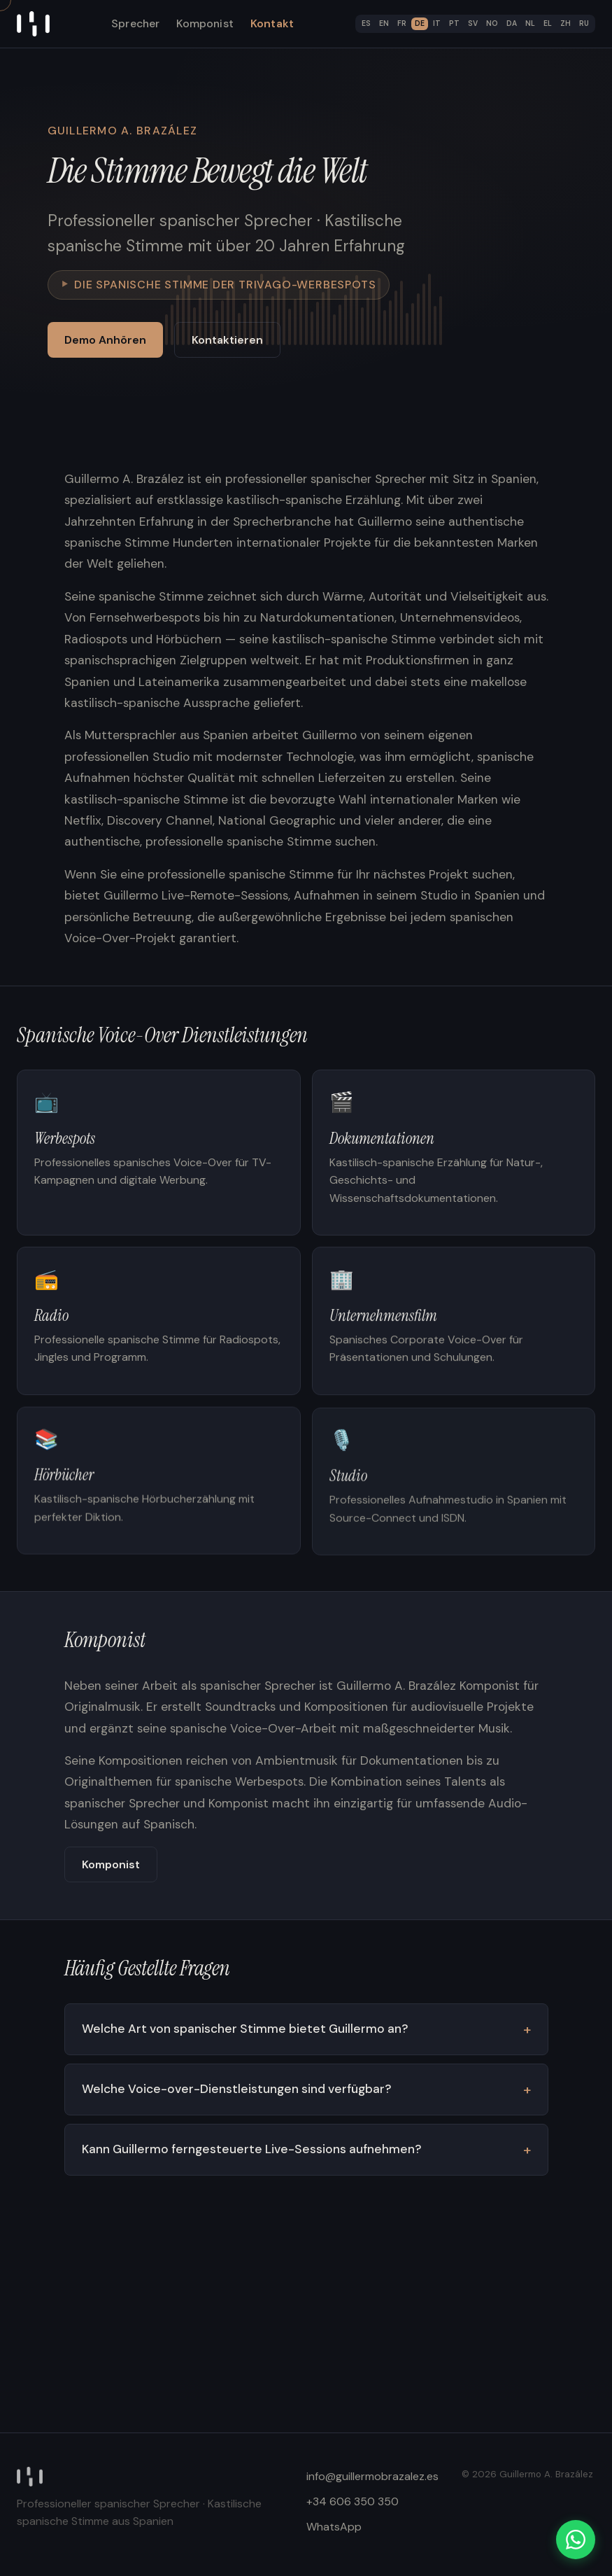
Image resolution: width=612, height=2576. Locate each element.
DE (420, 23)
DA (511, 23)
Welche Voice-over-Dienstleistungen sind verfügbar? (236, 2093)
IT (437, 23)
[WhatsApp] (575, 2539)
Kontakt (272, 23)
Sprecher (135, 23)
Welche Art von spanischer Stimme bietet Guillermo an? (244, 2032)
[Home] (33, 23)
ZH (565, 23)
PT (454, 23)
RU (584, 23)
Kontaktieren (227, 339)
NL (530, 23)
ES (366, 23)
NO (492, 23)
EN (384, 23)
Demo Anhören (105, 339)
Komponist (204, 23)
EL (547, 23)
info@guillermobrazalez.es (372, 2476)
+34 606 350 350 (352, 2501)
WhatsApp (334, 2526)
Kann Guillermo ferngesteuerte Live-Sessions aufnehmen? (250, 2153)
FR (401, 23)
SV (473, 23)
